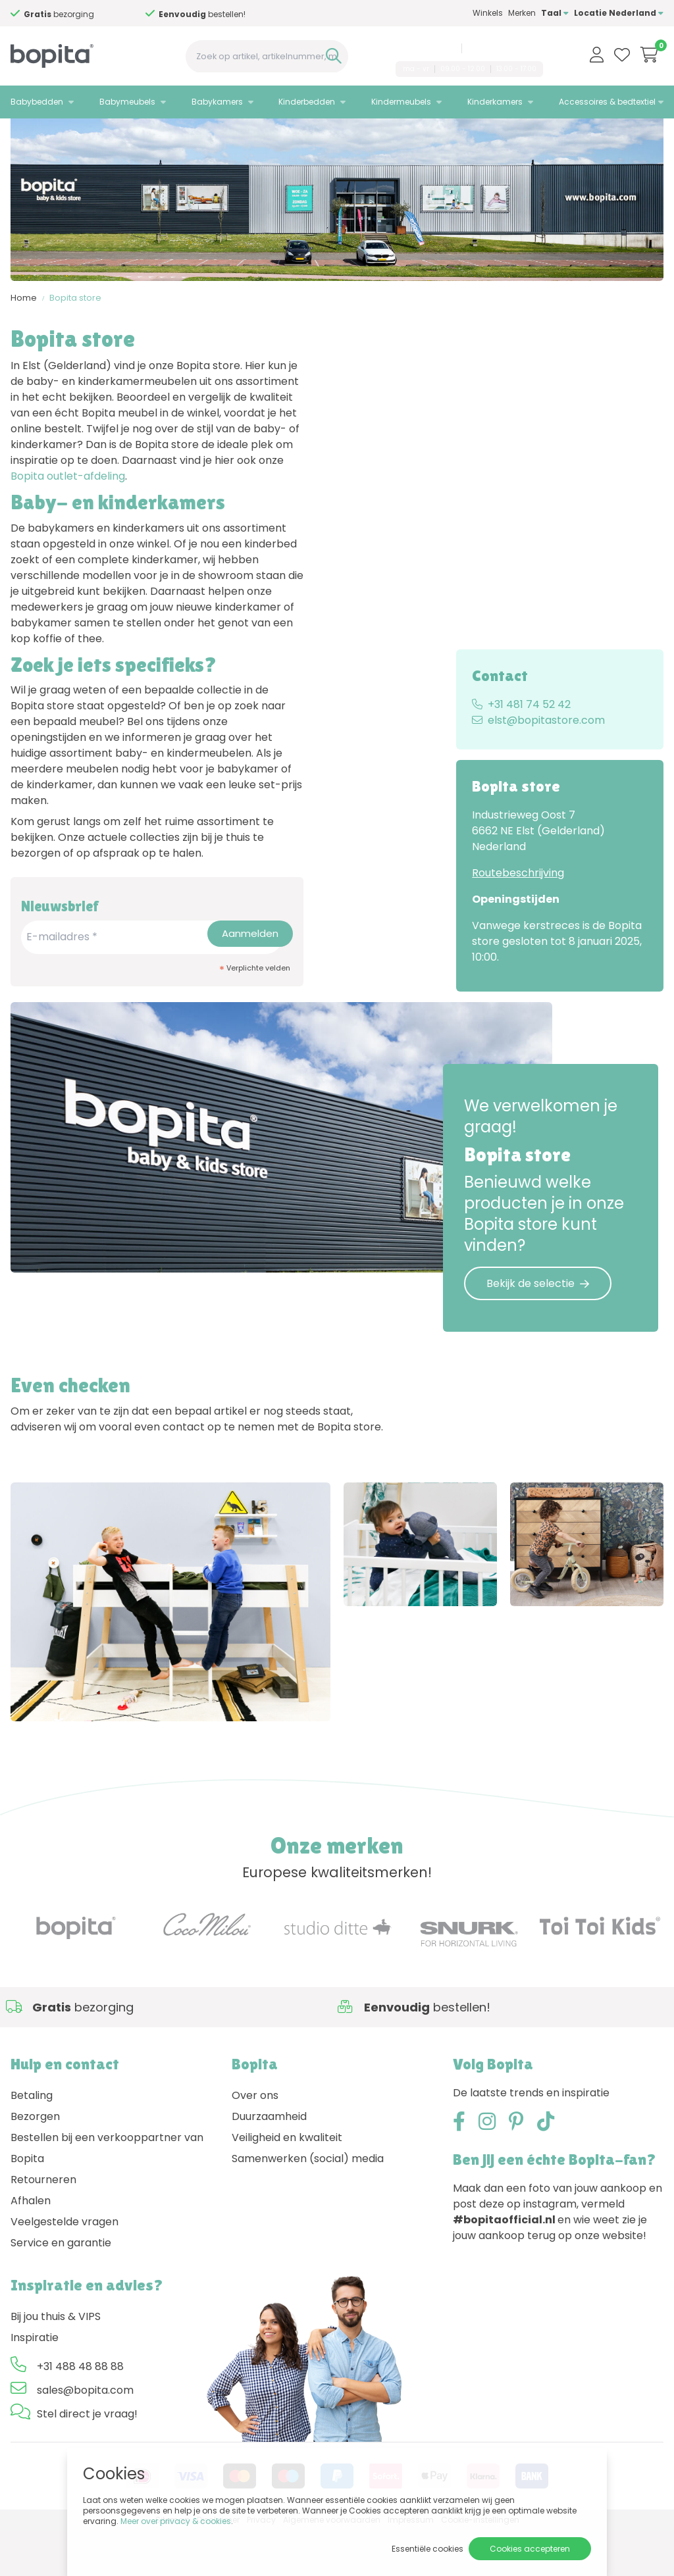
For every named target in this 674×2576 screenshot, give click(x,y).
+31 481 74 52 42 (521, 759)
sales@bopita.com (504, 48)
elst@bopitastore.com (538, 774)
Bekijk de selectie (537, 1338)
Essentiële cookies (427, 2548)
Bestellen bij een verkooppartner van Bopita (107, 2194)
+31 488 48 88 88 (423, 48)
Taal (555, 12)
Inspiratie (35, 2383)
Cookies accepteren (530, 2548)
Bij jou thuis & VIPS (56, 2362)
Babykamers (217, 101)
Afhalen (31, 2246)
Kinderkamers (495, 101)
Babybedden (37, 101)
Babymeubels (127, 101)
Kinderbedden (306, 101)
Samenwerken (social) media (308, 2204)
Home (24, 352)
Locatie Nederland (618, 12)
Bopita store (75, 352)
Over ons (255, 2141)
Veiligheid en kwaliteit (287, 2183)
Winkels (488, 12)
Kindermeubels (401, 101)
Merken (522, 12)
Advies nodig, (95, 14)
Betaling (32, 2141)
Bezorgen (35, 2162)
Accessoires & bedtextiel (607, 101)
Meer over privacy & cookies (175, 2521)
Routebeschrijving (518, 927)
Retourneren (43, 2225)
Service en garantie (61, 2288)
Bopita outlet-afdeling (68, 530)
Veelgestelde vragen (64, 2267)
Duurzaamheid (269, 2162)
